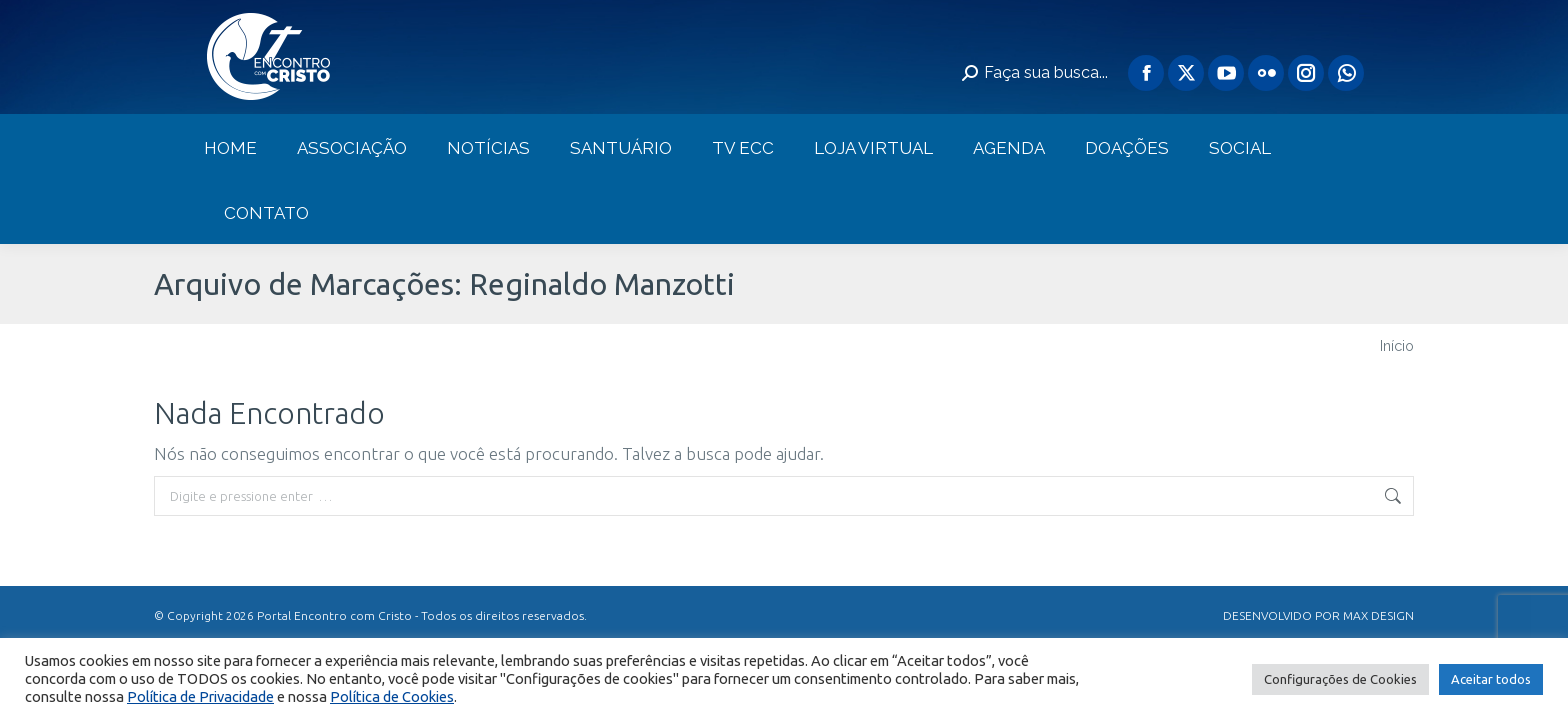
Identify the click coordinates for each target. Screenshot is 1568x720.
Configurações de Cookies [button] (1340, 679)
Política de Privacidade (200, 696)
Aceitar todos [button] (1491, 679)
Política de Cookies (392, 696)
